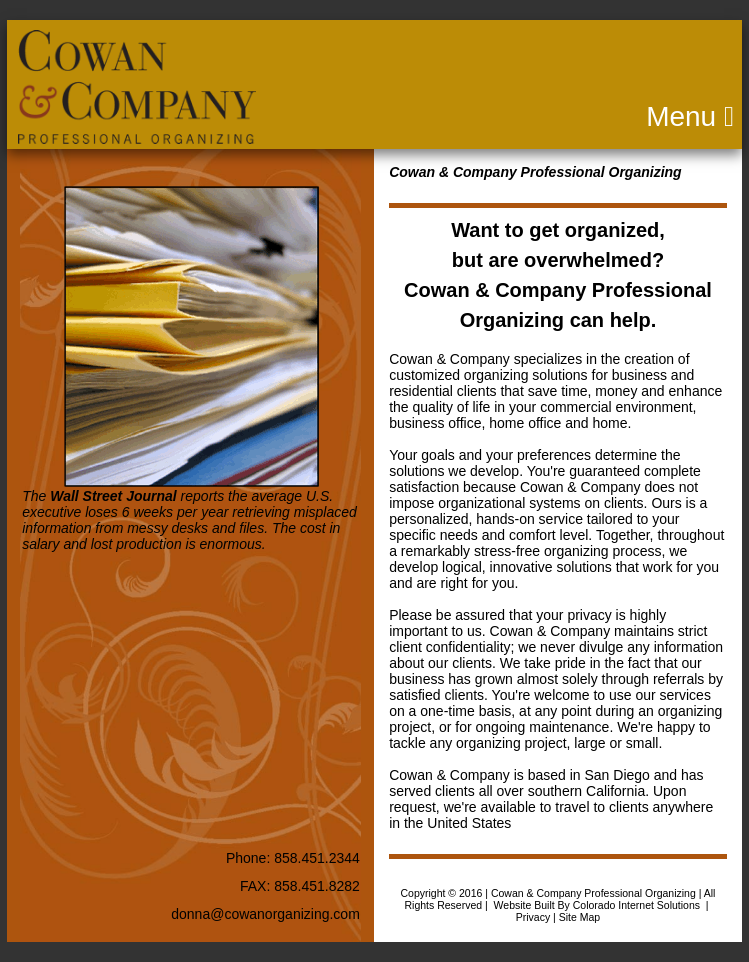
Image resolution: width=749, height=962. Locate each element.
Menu (496, 116)
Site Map (579, 917)
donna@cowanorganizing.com (265, 914)
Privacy (533, 917)
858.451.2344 (317, 858)
